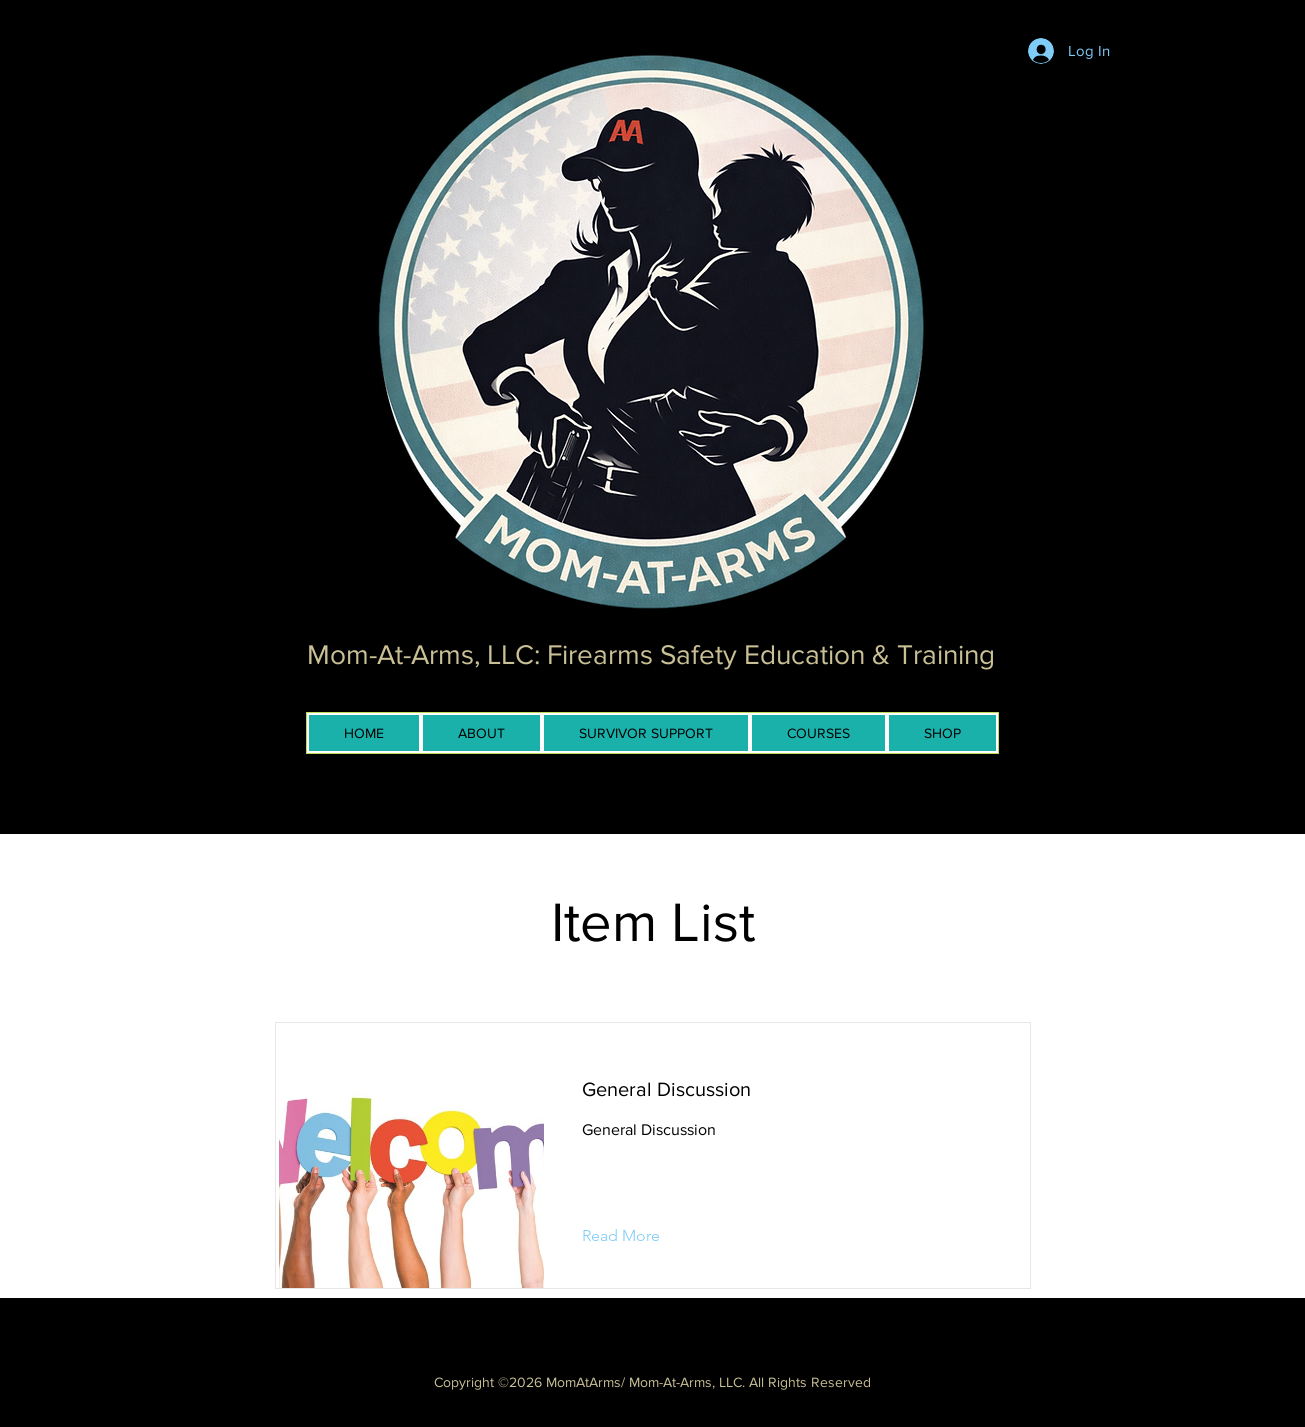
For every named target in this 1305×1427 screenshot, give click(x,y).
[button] (636, 1236)
